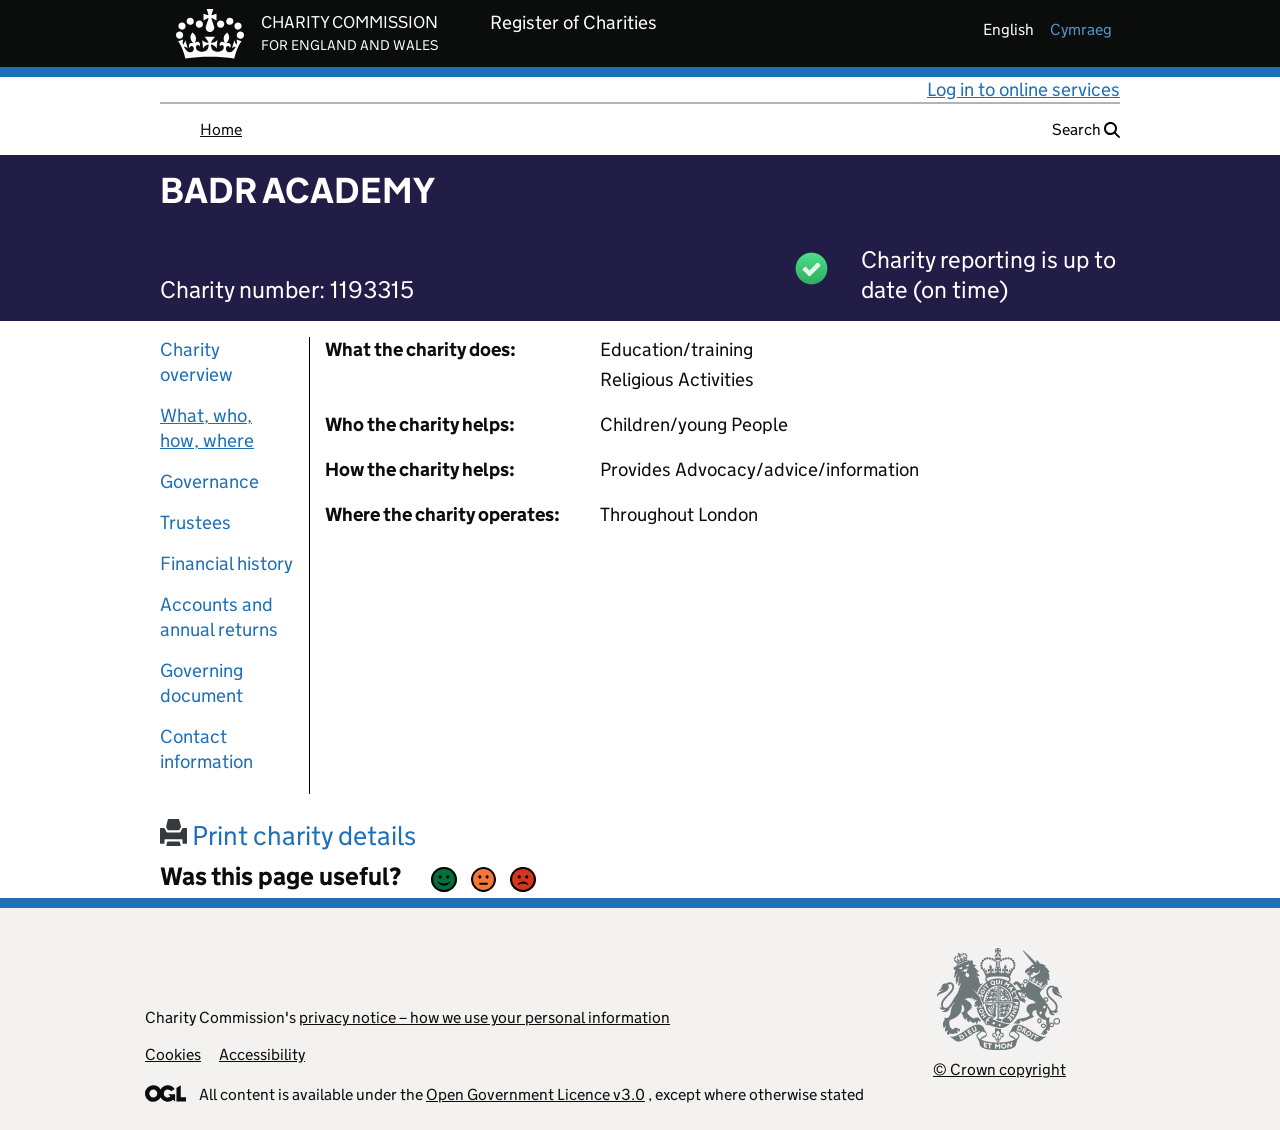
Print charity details (288, 835)
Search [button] (1086, 129)
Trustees (195, 522)
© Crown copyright (999, 1069)
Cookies (173, 1054)
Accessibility (262, 1054)
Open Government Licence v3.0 (535, 1094)
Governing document (201, 683)
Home (221, 129)
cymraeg (1081, 29)
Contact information (206, 749)
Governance (209, 481)
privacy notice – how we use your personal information (484, 1017)
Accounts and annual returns (219, 617)
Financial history (226, 563)
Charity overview (196, 362)
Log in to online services (1023, 89)
